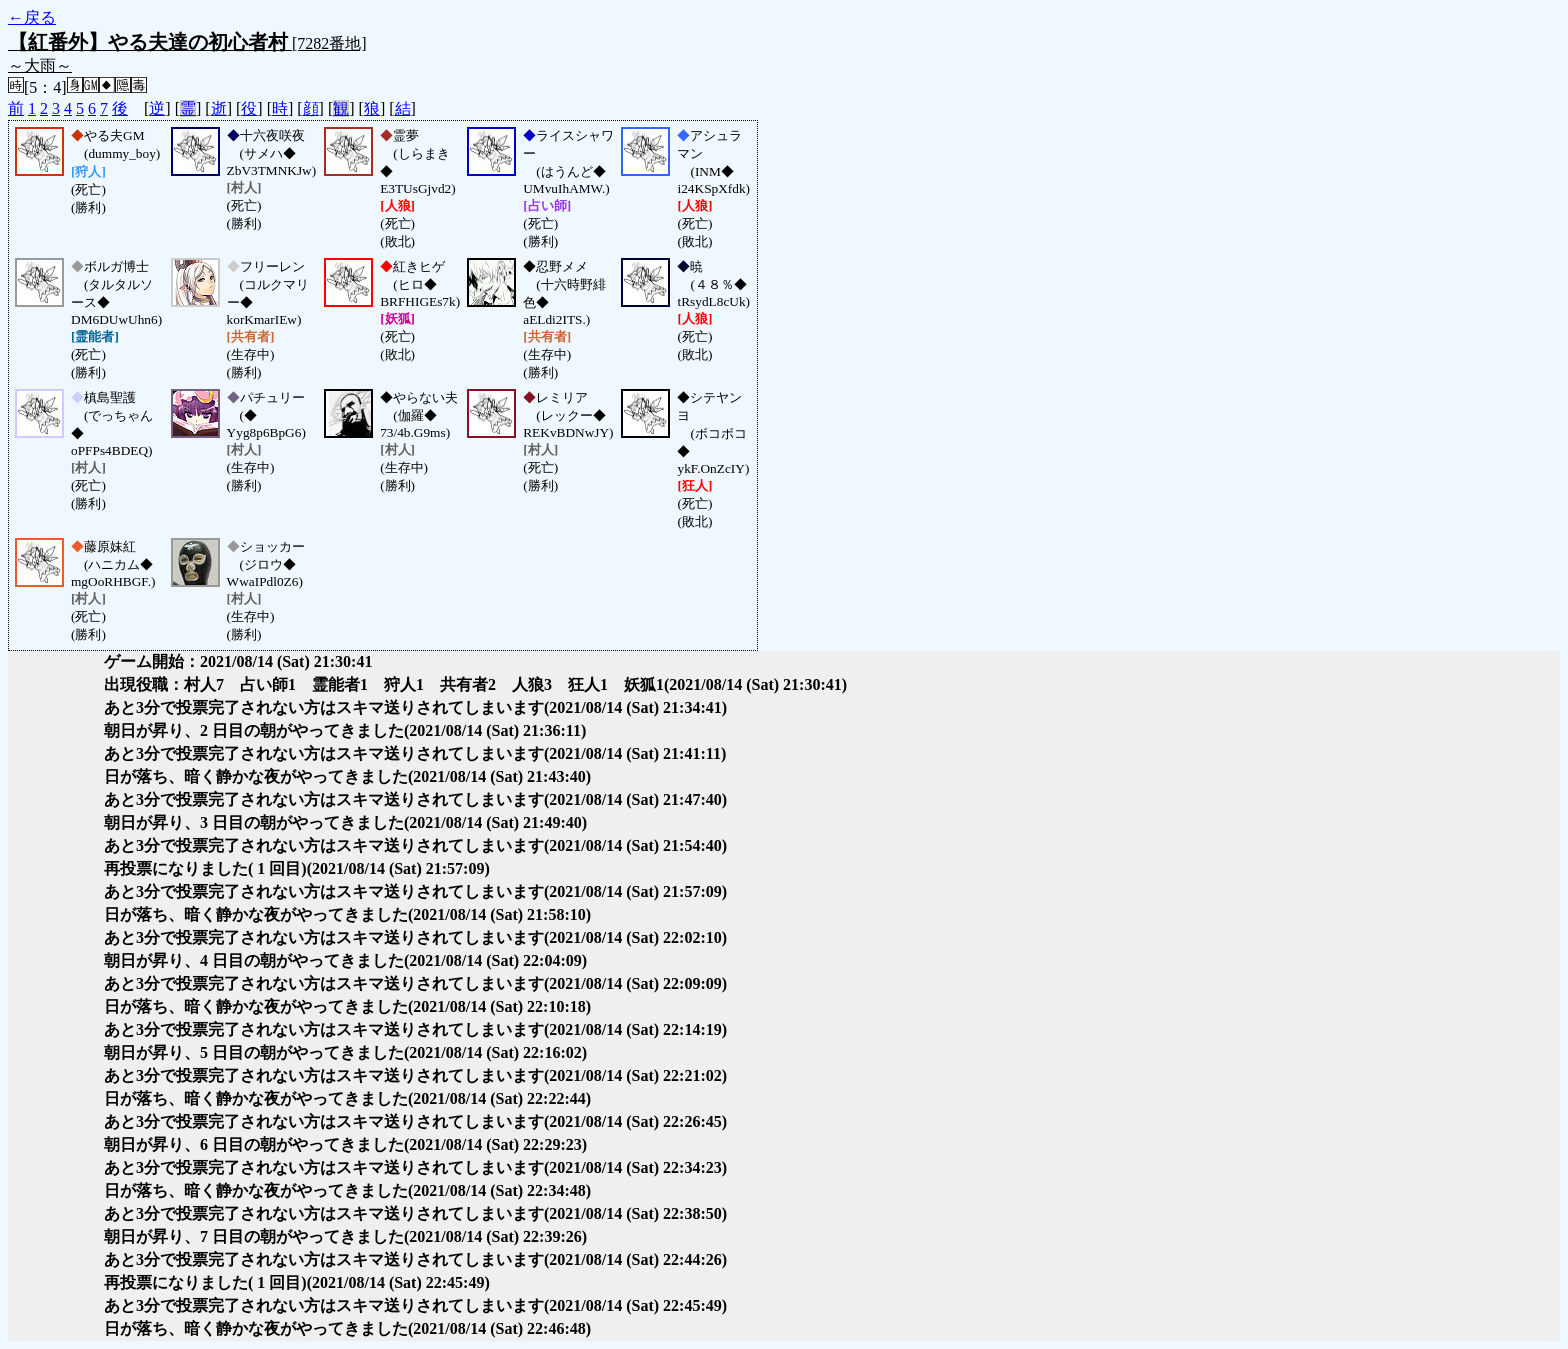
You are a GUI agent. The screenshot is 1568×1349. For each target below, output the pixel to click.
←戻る (32, 17)
